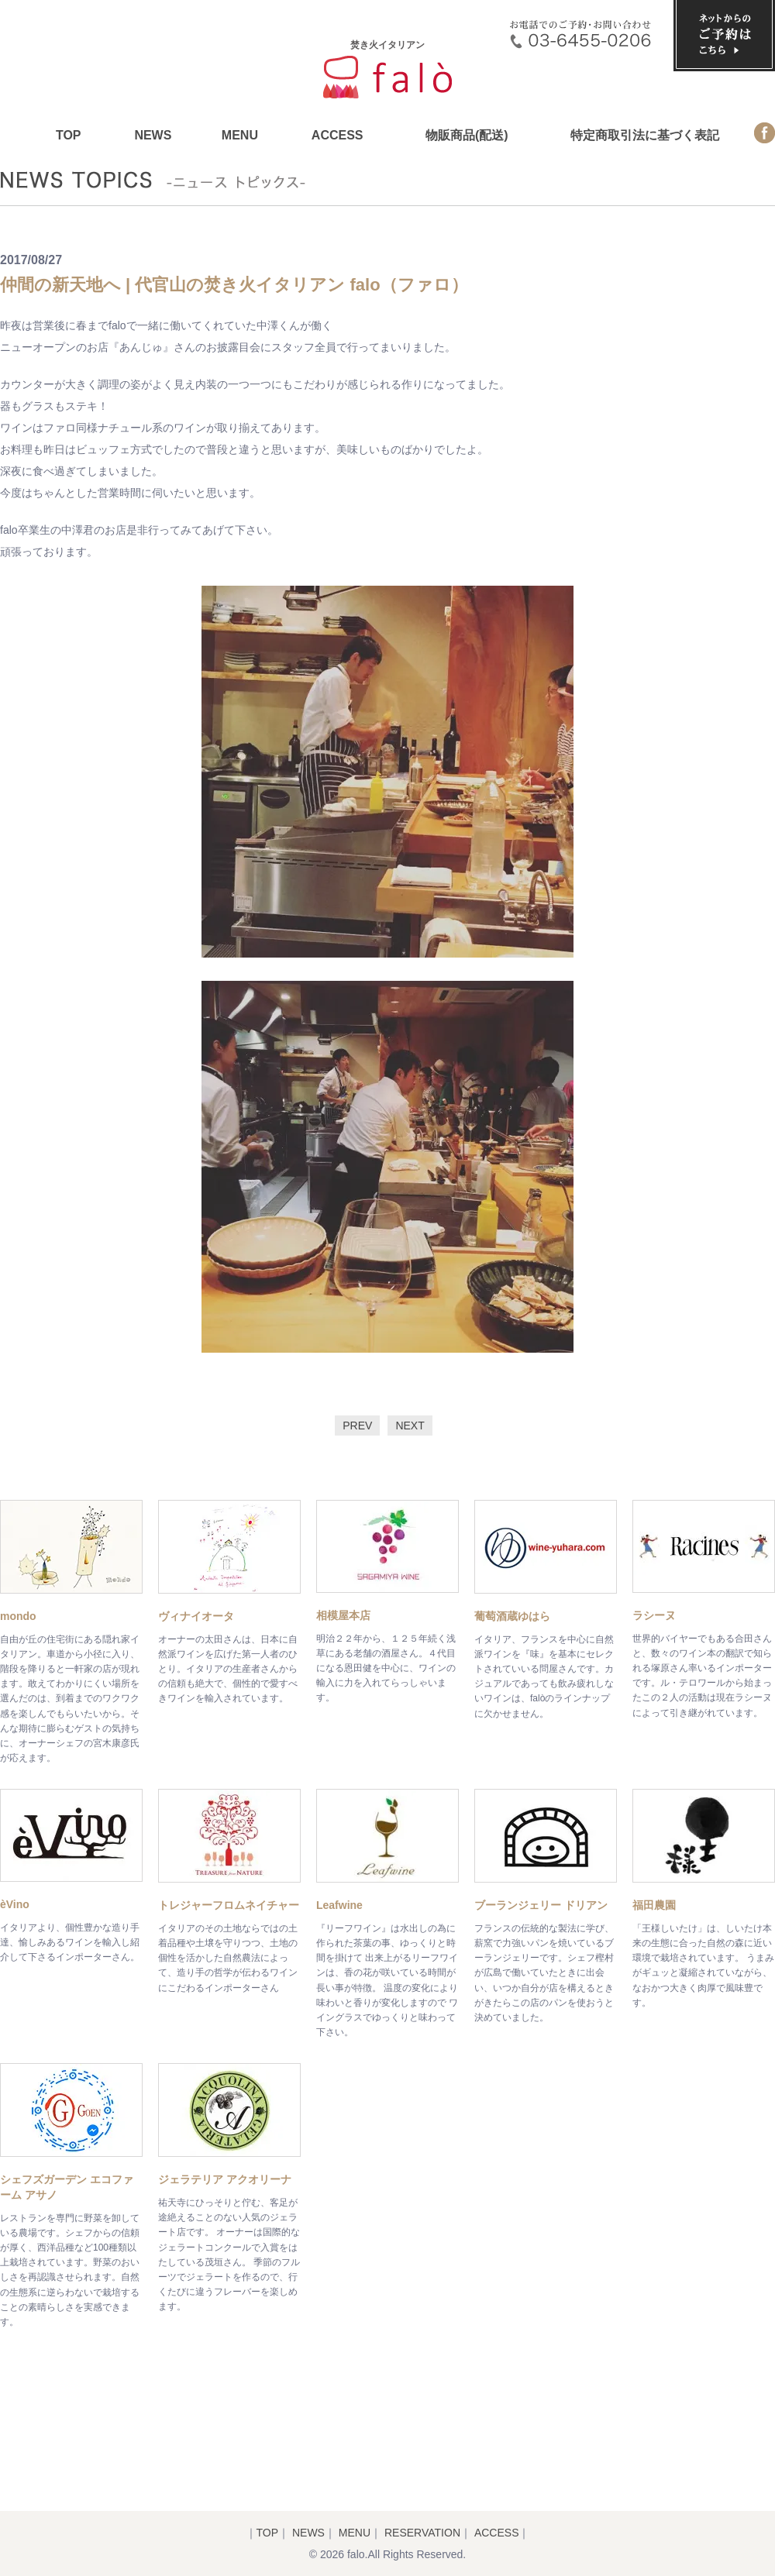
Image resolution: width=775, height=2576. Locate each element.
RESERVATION (422, 2532)
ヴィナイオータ (196, 1616)
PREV (357, 1425)
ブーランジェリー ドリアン (541, 1905)
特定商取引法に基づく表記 (644, 135)
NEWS (152, 135)
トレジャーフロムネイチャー (228, 1905)
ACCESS (337, 135)
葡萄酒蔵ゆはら (512, 1616)
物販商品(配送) (466, 135)
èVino (14, 1904)
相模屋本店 (343, 1615)
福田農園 (654, 1905)
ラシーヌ (654, 1615)
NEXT (409, 1425)
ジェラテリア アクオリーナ (224, 2179)
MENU (240, 135)
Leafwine (339, 1905)
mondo (18, 1616)
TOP (68, 135)
